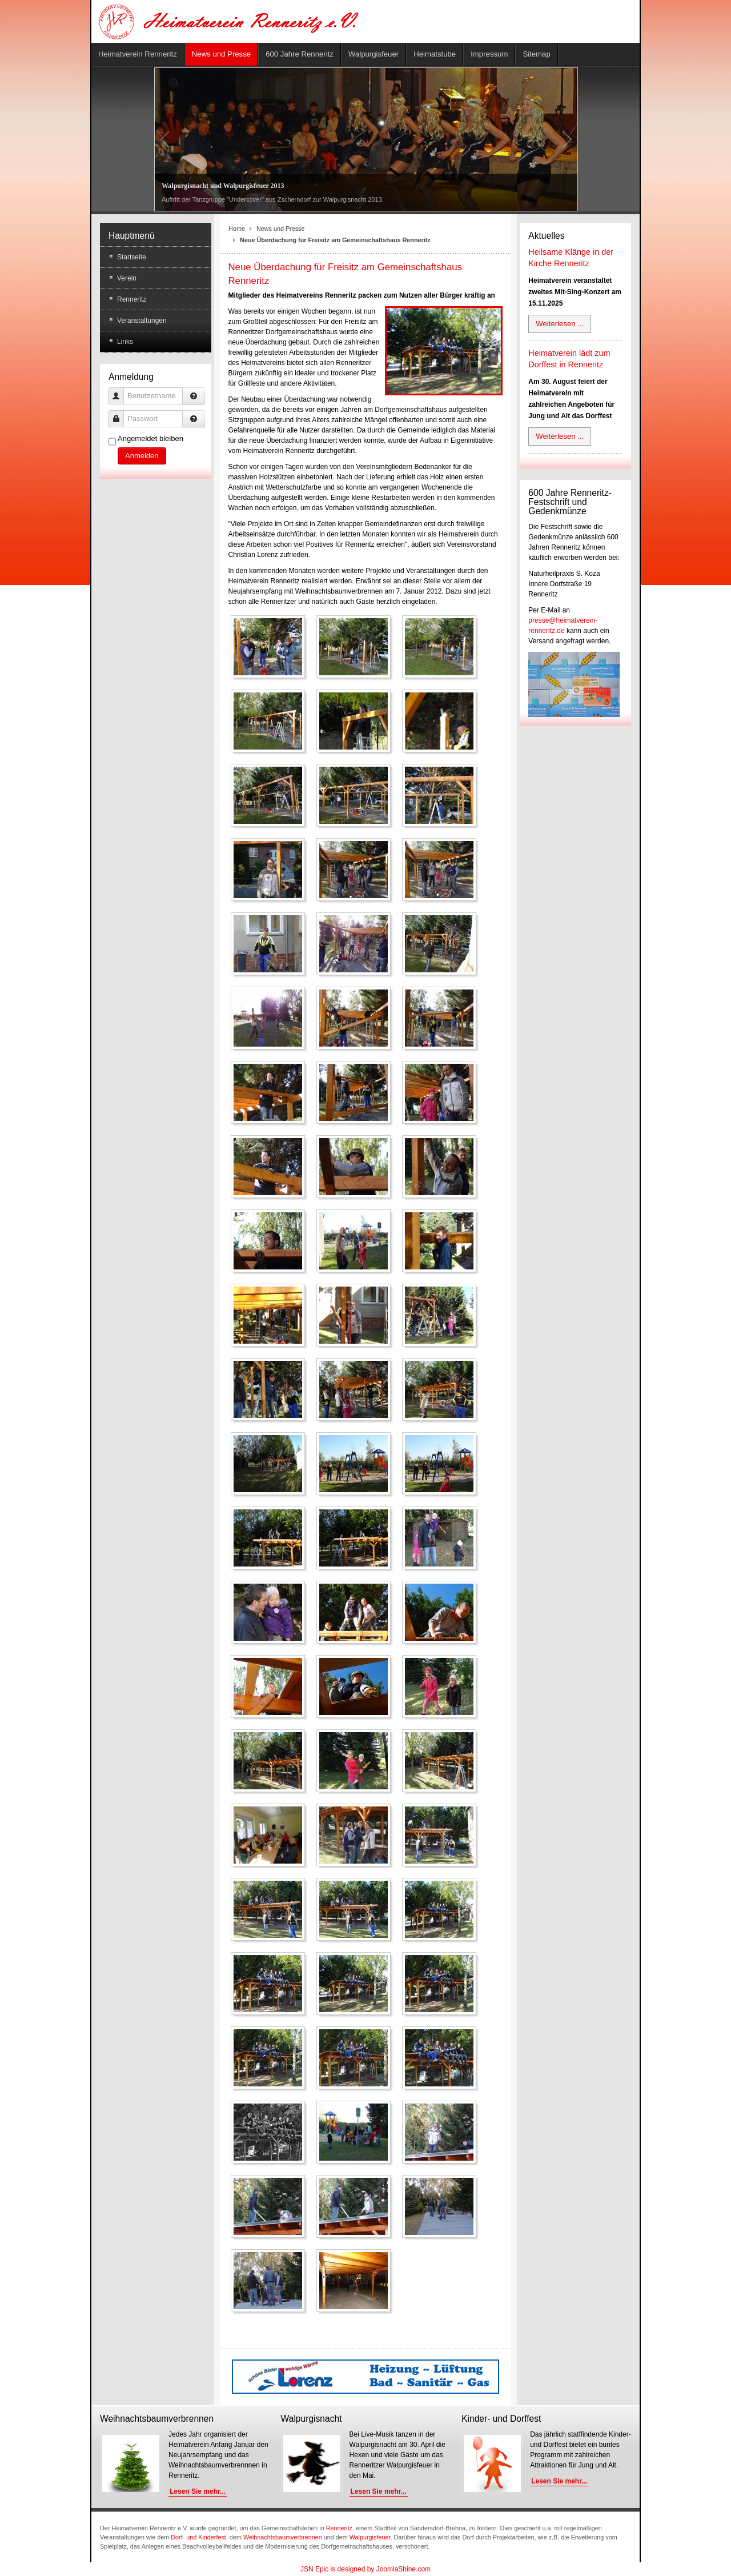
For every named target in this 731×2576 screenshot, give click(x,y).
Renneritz (339, 2528)
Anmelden (142, 455)
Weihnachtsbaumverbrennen (282, 2537)
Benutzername (120, 390)
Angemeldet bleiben (150, 438)
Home (236, 228)
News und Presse (280, 228)
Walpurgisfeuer (370, 2537)
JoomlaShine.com (403, 2569)
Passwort (120, 413)
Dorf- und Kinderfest (198, 2537)
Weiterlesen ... (560, 323)
